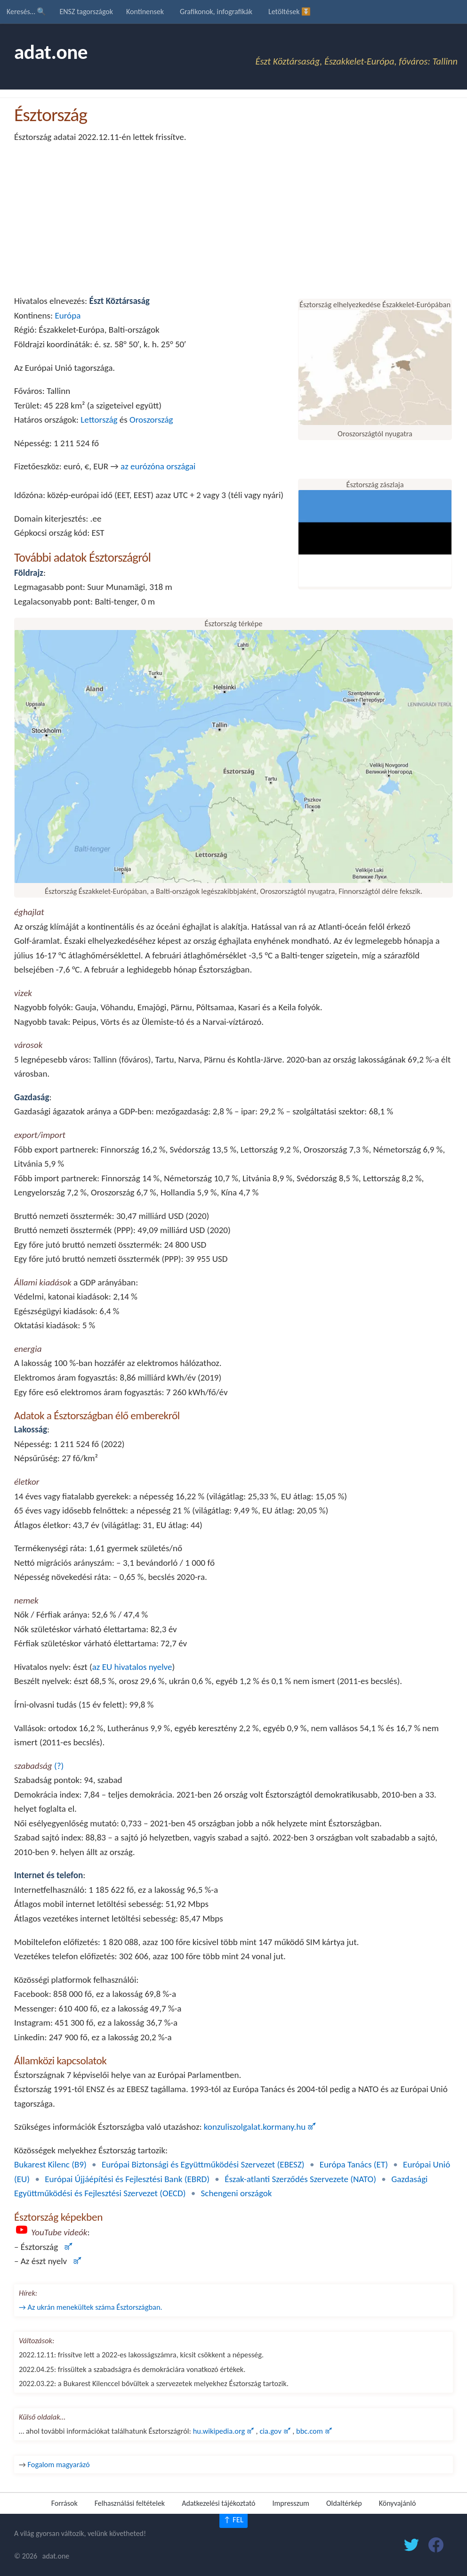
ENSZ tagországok (86, 11)
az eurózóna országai (158, 466)
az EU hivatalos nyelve (132, 1666)
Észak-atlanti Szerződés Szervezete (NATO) (300, 2179)
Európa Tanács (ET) (354, 2164)
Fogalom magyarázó (59, 2464)
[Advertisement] (233, 219)
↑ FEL (233, 2520)
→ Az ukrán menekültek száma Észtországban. (90, 2307)
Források (64, 2503)
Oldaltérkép (344, 2503)
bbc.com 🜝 (314, 2431)
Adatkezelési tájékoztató (218, 2503)
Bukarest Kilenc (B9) (50, 2164)
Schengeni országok (236, 2193)
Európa (68, 315)
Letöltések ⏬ (289, 11)
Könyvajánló (397, 2503)
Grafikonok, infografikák (216, 11)
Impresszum (291, 2503)
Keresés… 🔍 (26, 11)
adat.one (51, 52)
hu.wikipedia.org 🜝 (224, 2431)
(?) (59, 1765)
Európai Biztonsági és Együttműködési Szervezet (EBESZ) (203, 2164)
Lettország (99, 419)
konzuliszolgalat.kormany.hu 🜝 (260, 2126)
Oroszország (151, 419)
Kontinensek (145, 11)
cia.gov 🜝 (275, 2431)
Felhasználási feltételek (130, 2503)
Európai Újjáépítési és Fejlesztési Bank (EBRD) (127, 2179)
